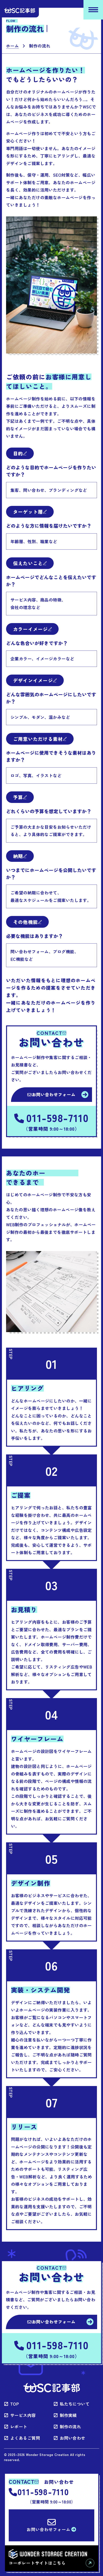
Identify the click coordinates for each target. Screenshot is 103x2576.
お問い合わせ (72, 2438)
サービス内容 (23, 2415)
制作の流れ (70, 2426)
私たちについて (75, 2404)
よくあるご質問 (25, 2438)
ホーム (12, 46)
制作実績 (68, 2415)
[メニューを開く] (93, 10)
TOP (14, 2404)
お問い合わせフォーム (51, 1094)
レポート (18, 2426)
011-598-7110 (39, 2492)
